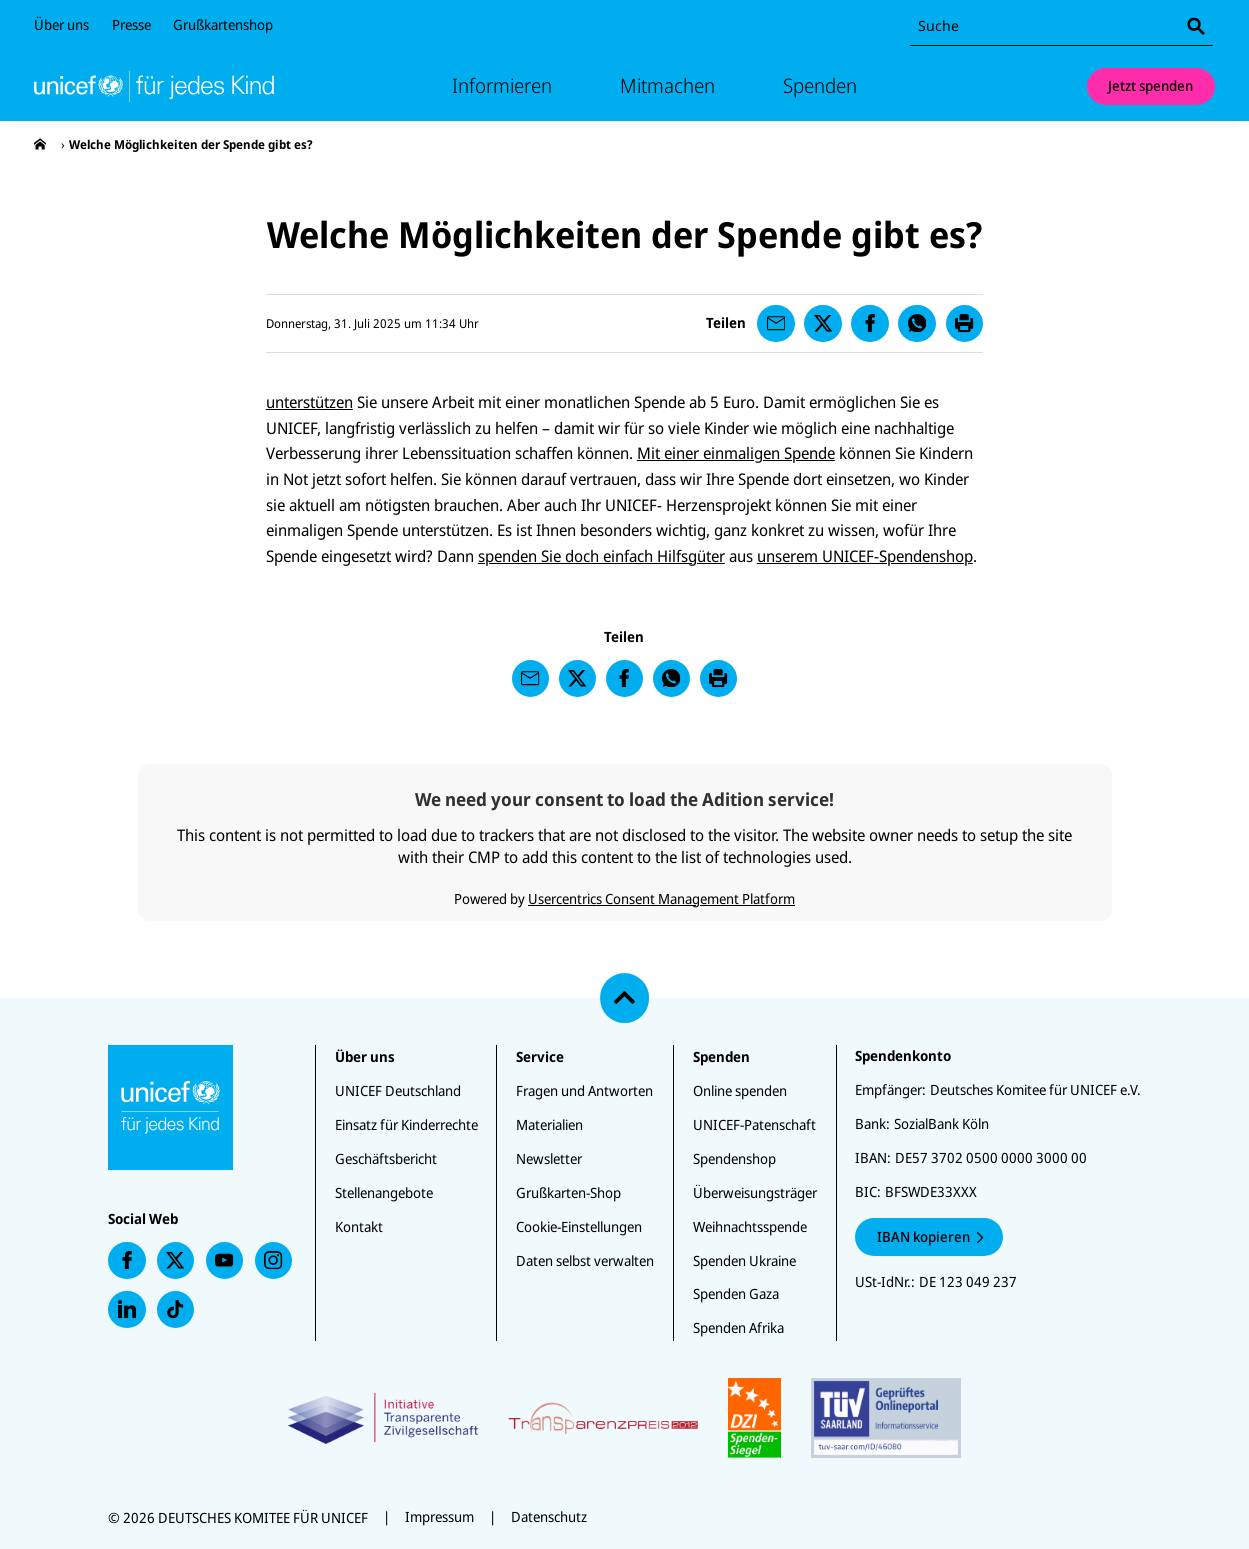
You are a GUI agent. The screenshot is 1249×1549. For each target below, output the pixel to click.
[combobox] (1061, 26)
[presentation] (40, 144)
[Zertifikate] (624, 1418)
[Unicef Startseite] (154, 86)
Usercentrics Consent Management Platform (661, 898)
